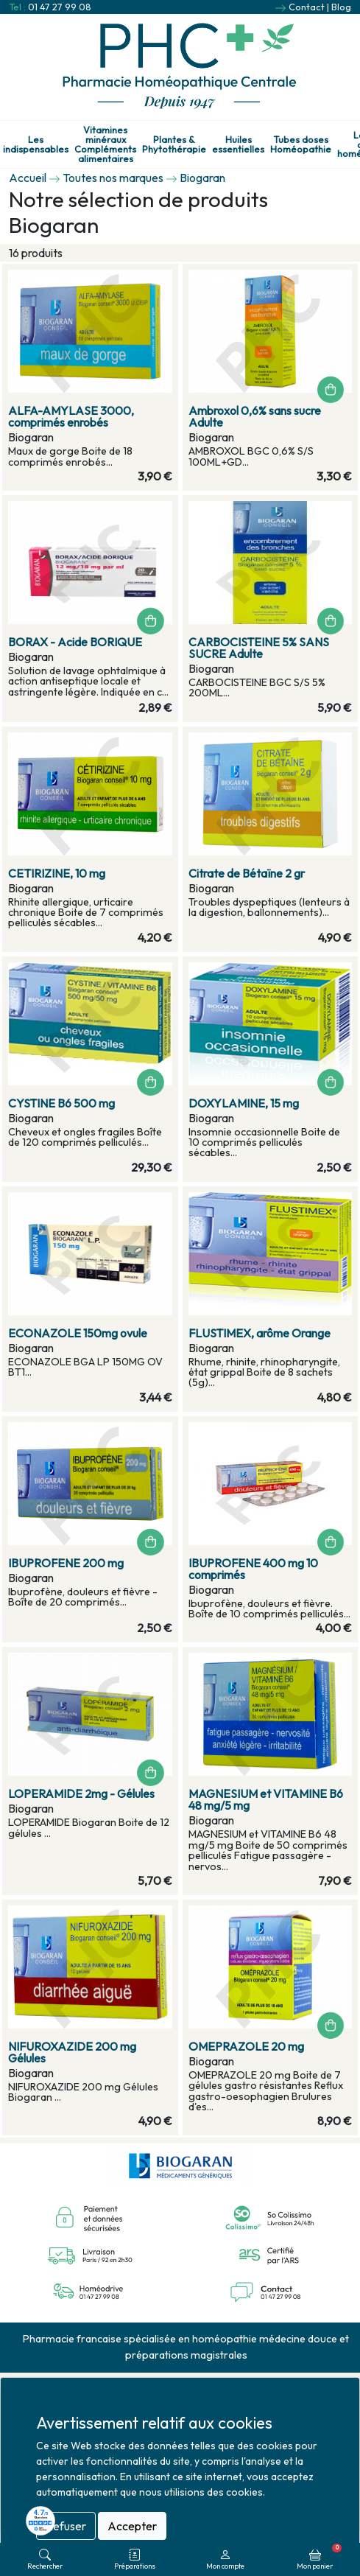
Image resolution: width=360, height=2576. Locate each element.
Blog (341, 7)
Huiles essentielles (238, 144)
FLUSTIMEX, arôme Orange (259, 1333)
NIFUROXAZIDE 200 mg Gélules (72, 2052)
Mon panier (319, 2557)
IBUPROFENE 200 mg (66, 1562)
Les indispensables (35, 144)
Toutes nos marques (113, 177)
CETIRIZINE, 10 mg (56, 873)
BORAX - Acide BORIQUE (75, 641)
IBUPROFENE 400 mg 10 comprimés (253, 1568)
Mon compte (225, 2559)
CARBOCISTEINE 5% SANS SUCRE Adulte (258, 647)
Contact (307, 7)
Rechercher (45, 2559)
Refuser (66, 2526)
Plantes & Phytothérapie (174, 144)
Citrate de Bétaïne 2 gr (246, 873)
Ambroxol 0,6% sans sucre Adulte (254, 416)
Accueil (27, 177)
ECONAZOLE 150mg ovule (77, 1333)
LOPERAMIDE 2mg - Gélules (81, 1793)
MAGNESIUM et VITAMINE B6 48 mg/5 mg (265, 1799)
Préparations (134, 2559)
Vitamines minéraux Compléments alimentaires (105, 144)
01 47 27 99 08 (59, 7)
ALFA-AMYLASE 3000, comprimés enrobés (71, 416)
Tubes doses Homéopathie (300, 144)
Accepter (132, 2526)
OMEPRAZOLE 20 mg (246, 2046)
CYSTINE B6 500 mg (61, 1103)
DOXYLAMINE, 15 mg (243, 1103)
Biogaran (202, 177)
